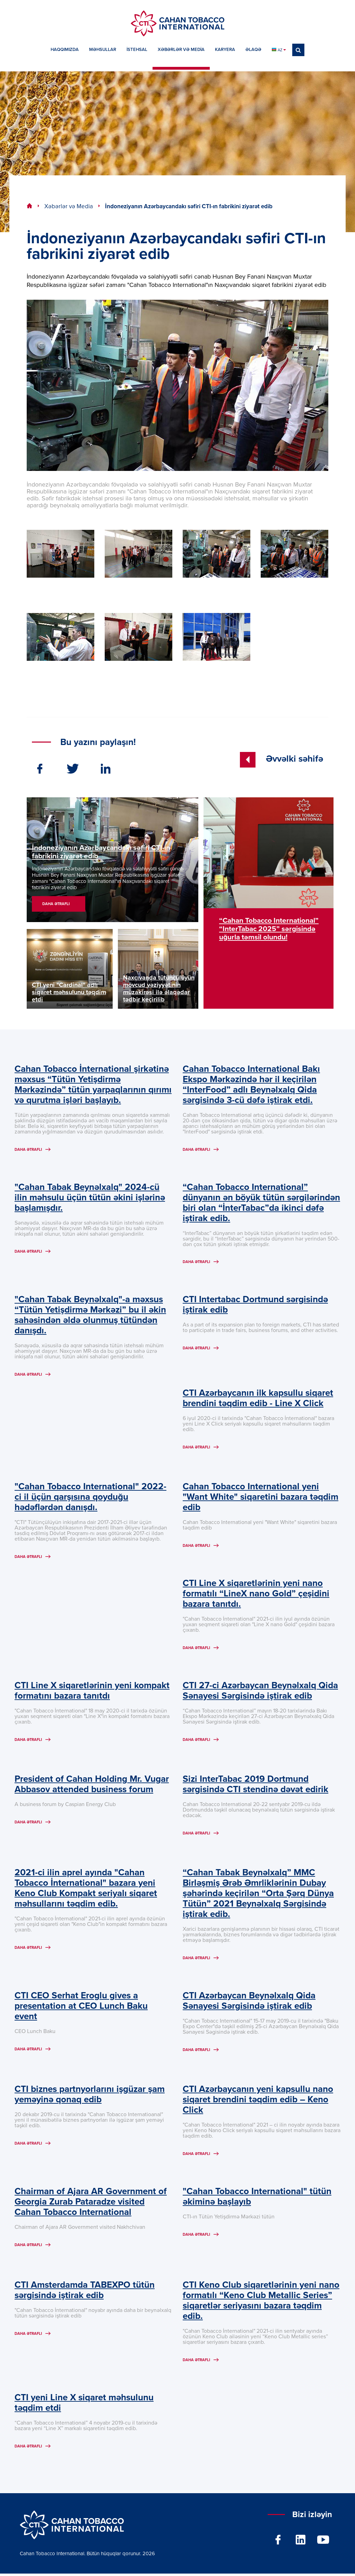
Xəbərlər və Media (68, 207)
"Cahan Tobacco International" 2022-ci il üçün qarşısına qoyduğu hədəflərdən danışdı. (90, 1498)
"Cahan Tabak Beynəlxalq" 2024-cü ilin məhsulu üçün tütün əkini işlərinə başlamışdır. (90, 1198)
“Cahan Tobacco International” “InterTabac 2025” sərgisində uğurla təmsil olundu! (269, 929)
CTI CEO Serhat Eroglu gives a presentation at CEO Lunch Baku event (81, 2008)
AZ (278, 50)
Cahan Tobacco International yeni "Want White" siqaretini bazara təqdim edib (260, 1498)
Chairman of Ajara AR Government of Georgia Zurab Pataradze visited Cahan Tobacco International (91, 2204)
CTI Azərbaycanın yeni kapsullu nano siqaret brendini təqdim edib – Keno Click (258, 2102)
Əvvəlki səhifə (281, 759)
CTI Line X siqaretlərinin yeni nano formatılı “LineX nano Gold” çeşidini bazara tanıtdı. (256, 1595)
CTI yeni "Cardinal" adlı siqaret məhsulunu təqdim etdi (69, 992)
